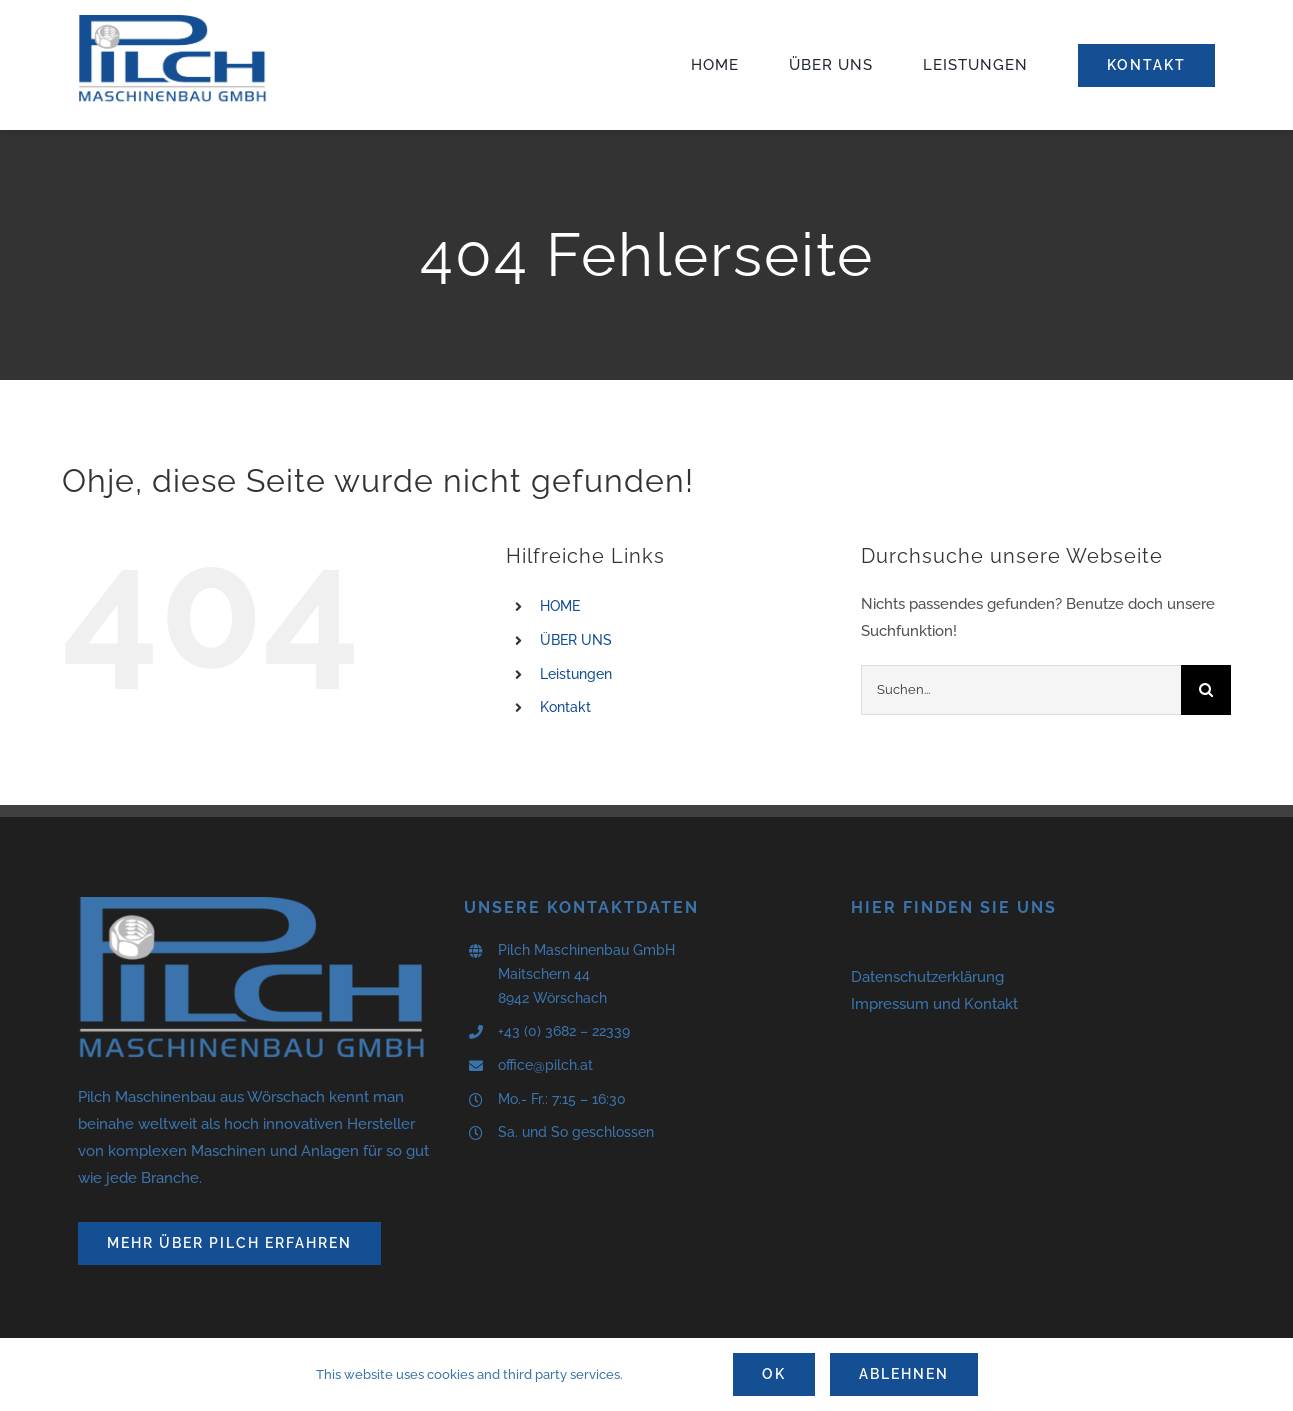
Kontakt (565, 707)
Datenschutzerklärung (927, 977)
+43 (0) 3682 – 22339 (564, 1031)
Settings (672, 1374)
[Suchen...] (1021, 690)
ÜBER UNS (576, 640)
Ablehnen (904, 1374)
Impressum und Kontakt (934, 1004)
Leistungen (576, 674)
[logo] (173, 22)
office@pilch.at (545, 1065)
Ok (774, 1374)
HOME (560, 606)
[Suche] (1206, 690)
